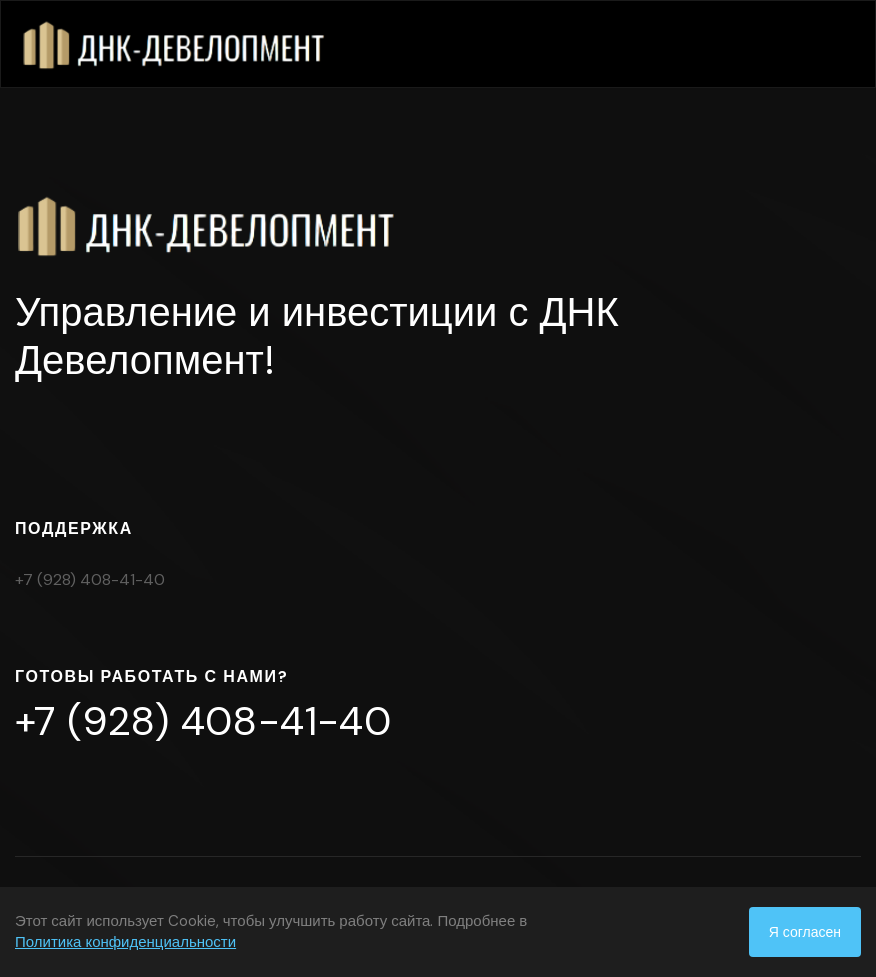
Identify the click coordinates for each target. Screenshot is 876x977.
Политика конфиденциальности (125, 942)
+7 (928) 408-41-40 (90, 579)
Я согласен (805, 932)
